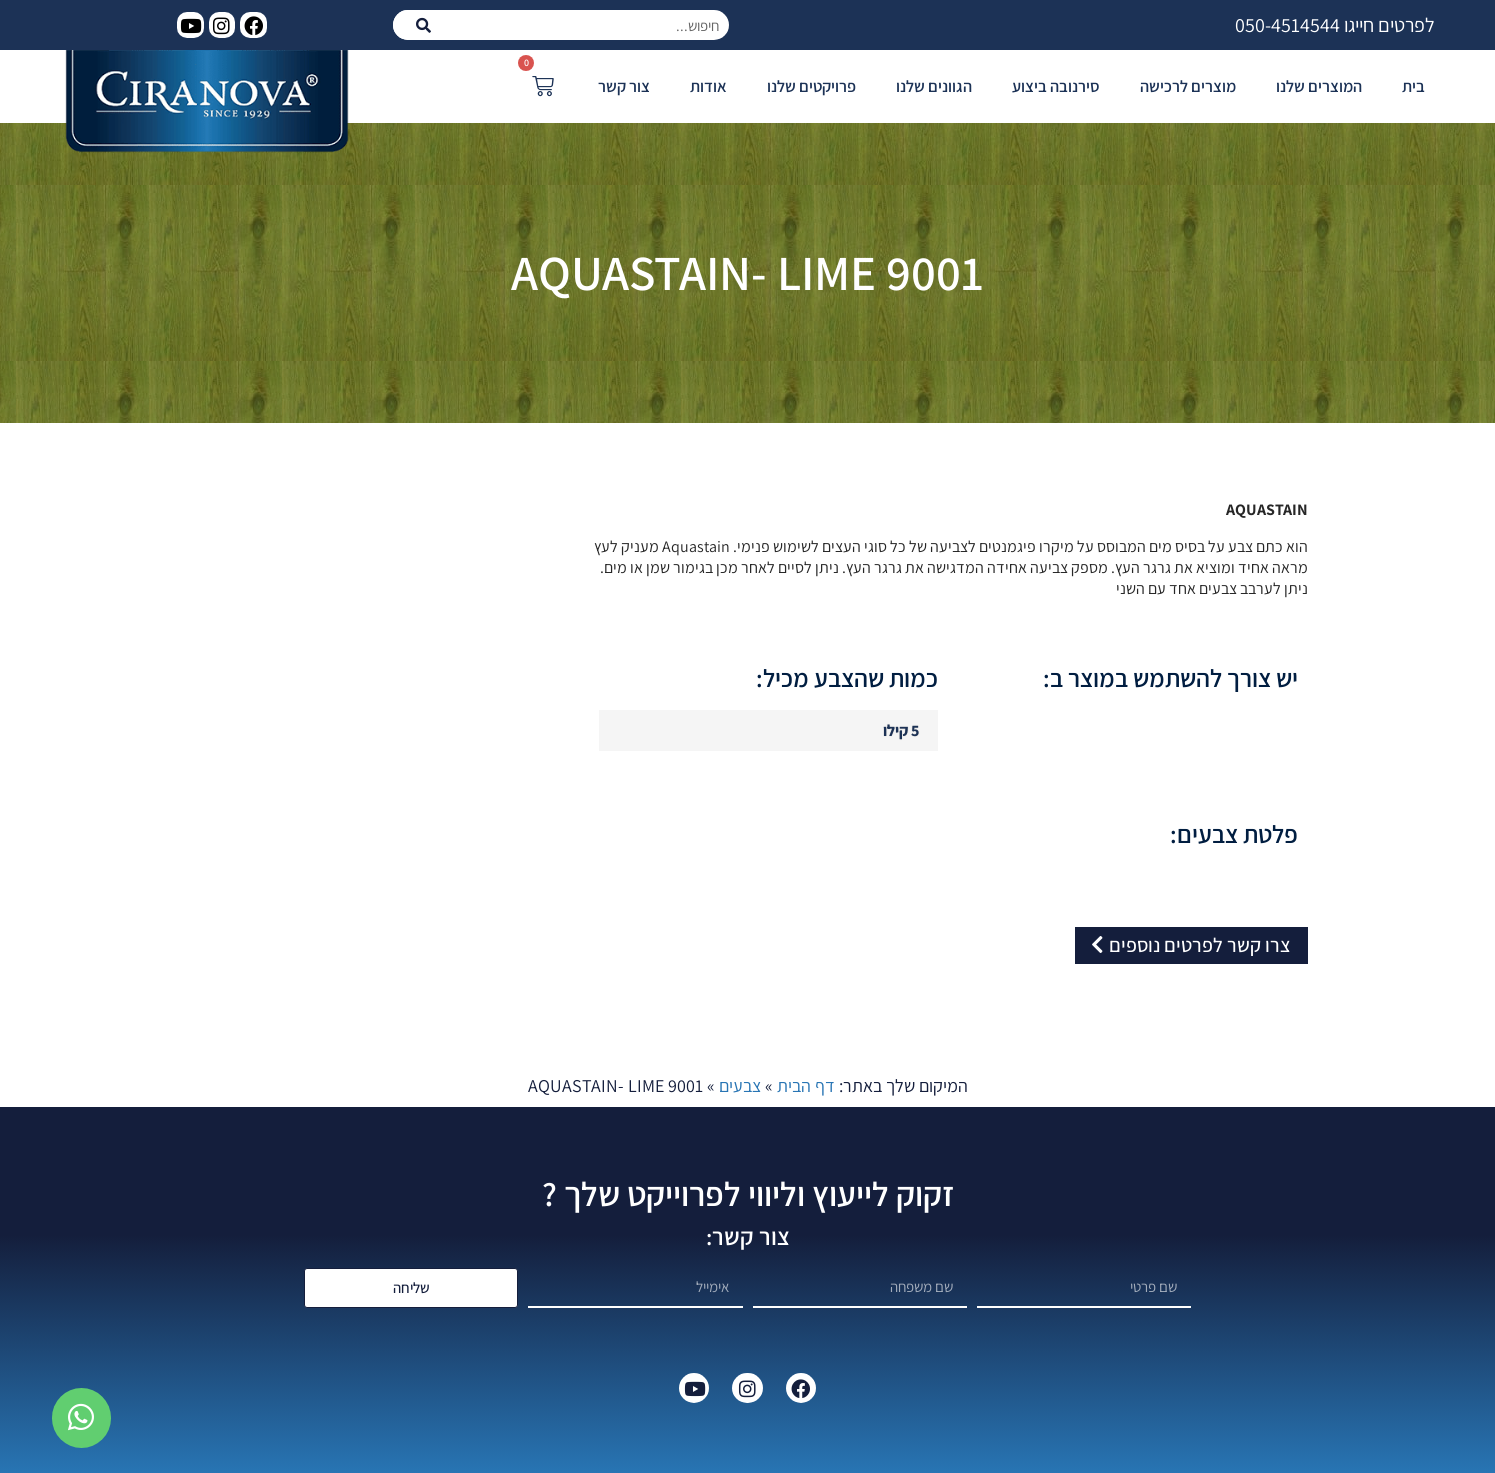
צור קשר (624, 86)
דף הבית (806, 1085)
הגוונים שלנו (934, 86)
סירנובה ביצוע (1056, 86)
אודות (708, 86)
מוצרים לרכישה (1188, 86)
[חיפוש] (423, 25)
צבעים (740, 1085)
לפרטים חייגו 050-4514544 (1335, 25)
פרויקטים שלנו (811, 86)
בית (1413, 86)
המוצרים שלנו (1319, 86)
